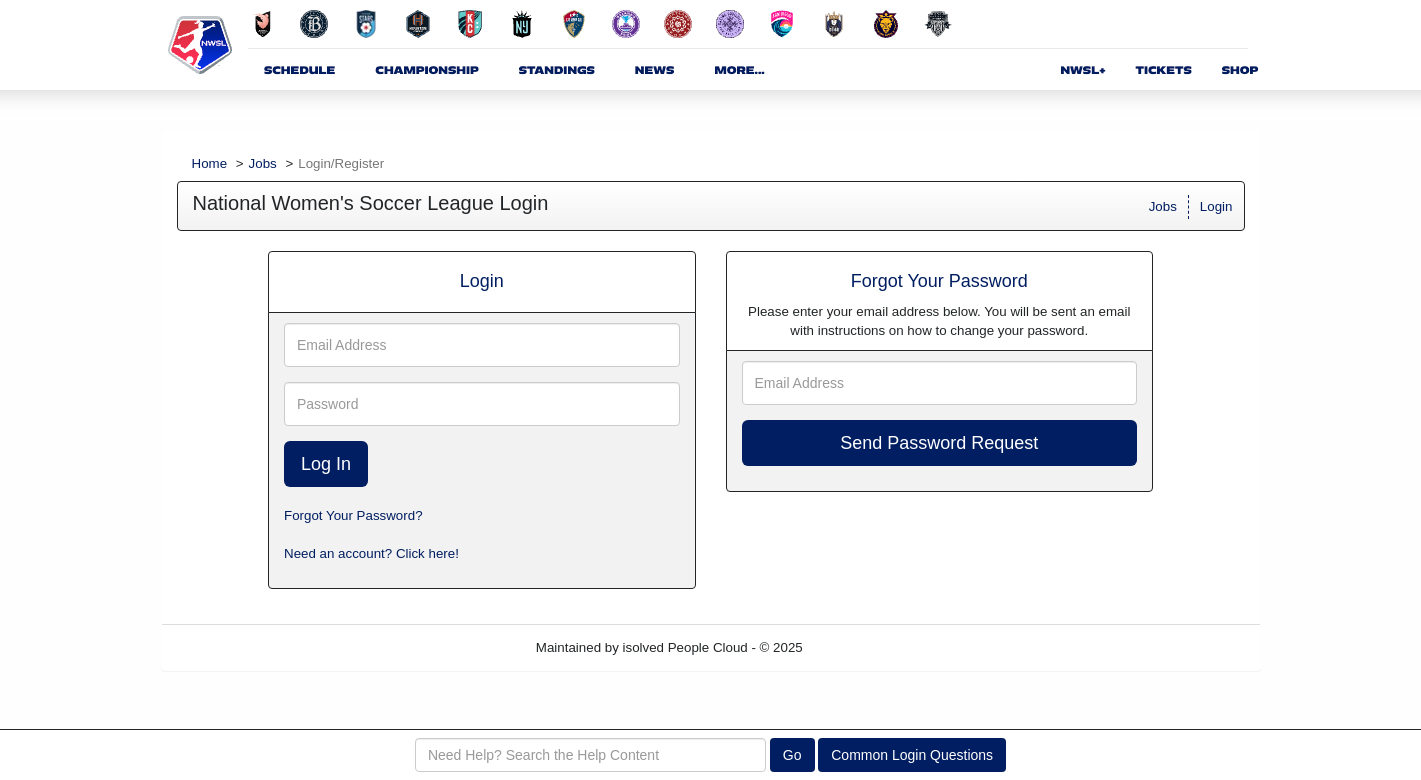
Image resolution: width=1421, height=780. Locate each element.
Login (1216, 206)
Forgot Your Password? (353, 515)
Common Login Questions (912, 755)
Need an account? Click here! (371, 553)
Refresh (861, 647)
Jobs (263, 163)
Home (210, 163)
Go (792, 755)
